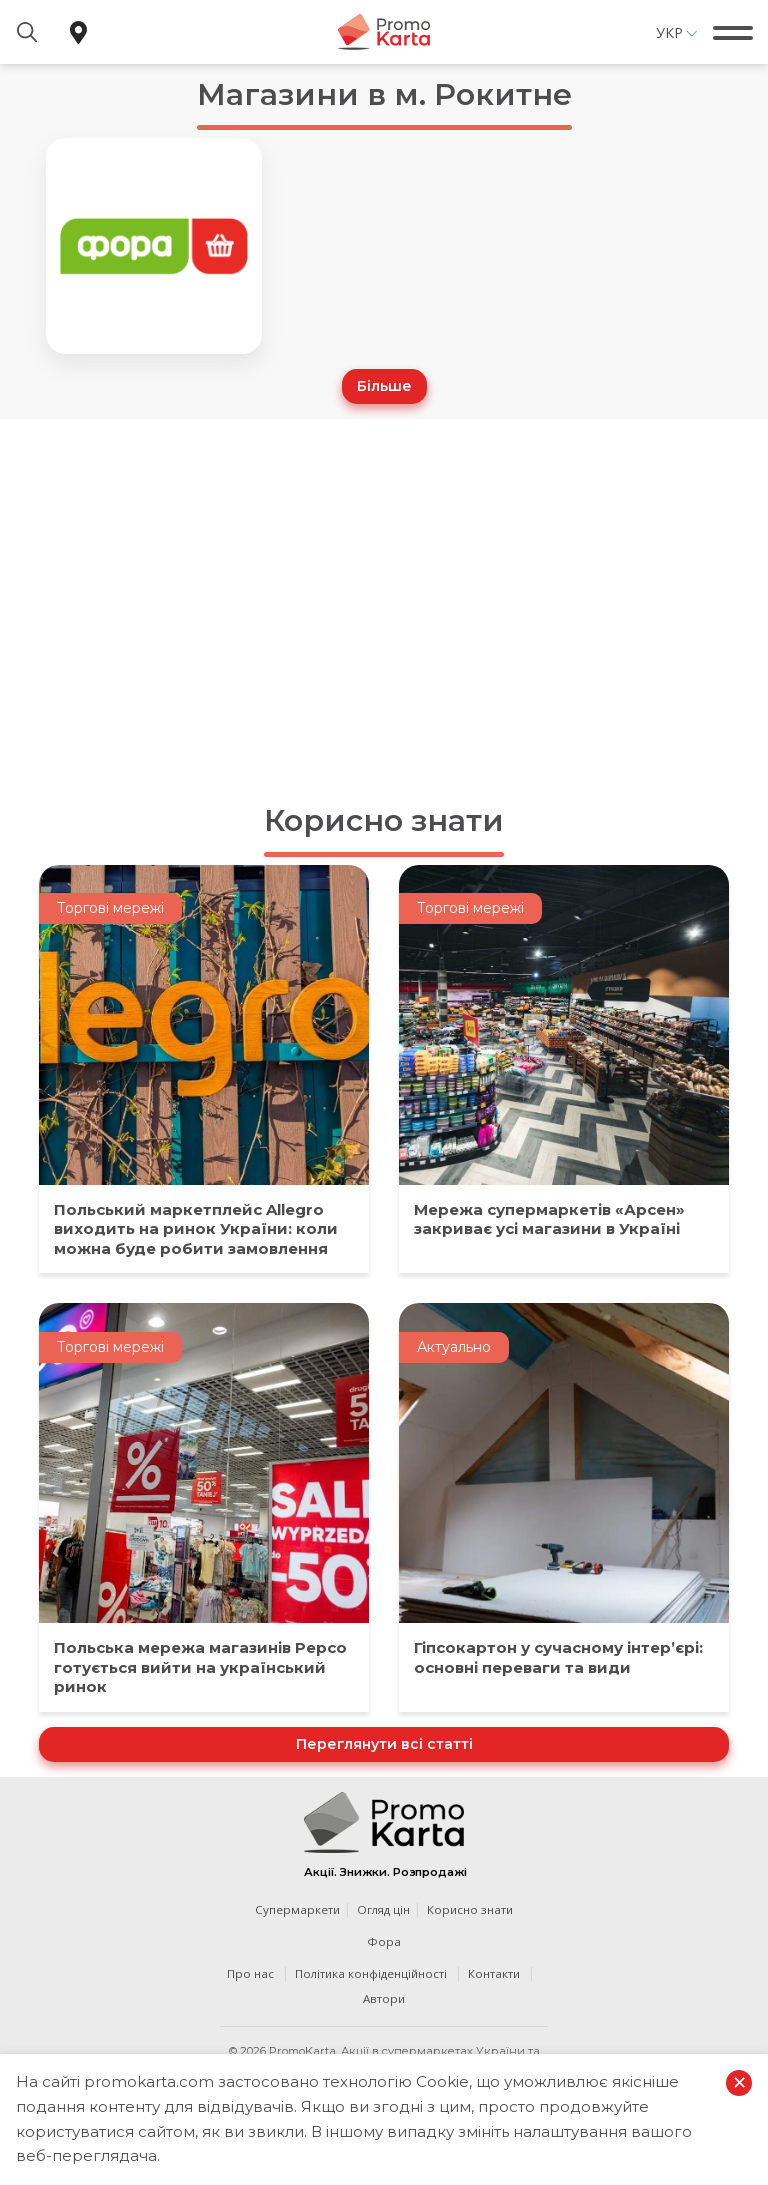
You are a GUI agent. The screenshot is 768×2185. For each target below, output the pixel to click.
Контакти (494, 1973)
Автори (384, 1998)
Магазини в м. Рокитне (384, 93)
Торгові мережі (110, 909)
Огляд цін (383, 1909)
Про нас (250, 1973)
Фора (384, 1941)
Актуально (454, 1347)
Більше (384, 386)
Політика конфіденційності (371, 1973)
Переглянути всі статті (384, 1744)
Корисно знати (384, 820)
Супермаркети (297, 1909)
